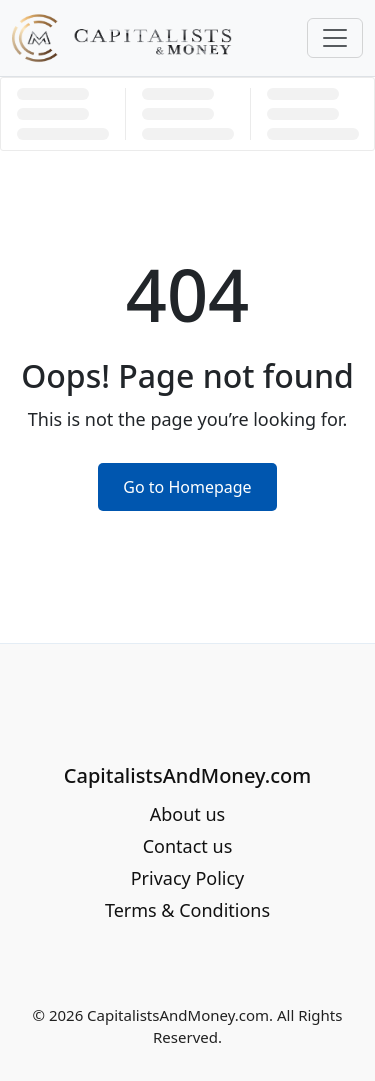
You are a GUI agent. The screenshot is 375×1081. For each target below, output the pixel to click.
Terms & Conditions (187, 910)
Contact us (188, 846)
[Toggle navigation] (335, 38)
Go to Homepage (187, 487)
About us (188, 814)
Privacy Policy (188, 878)
